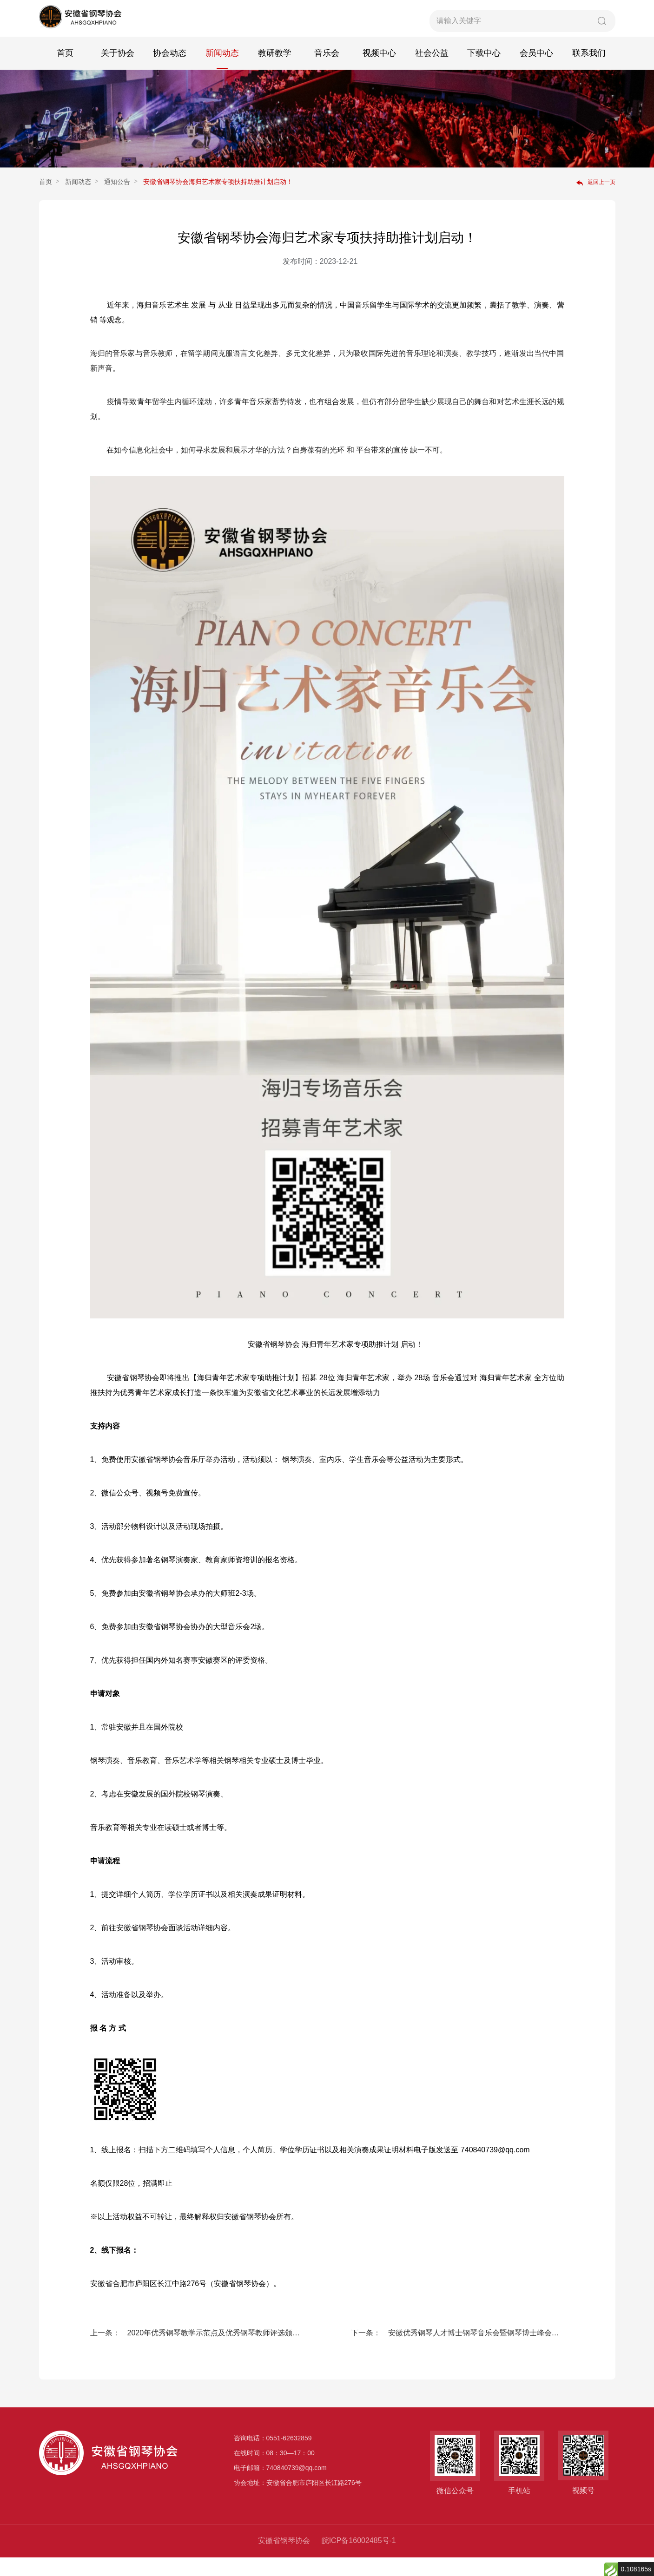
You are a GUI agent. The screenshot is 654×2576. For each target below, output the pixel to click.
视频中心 (379, 70)
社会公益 (432, 70)
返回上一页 (595, 200)
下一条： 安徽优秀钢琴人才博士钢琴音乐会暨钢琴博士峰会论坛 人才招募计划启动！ (457, 2351)
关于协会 (117, 70)
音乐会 (326, 70)
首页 (65, 70)
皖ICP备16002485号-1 (359, 2559)
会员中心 (536, 70)
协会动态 (169, 70)
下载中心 (484, 70)
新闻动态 (222, 70)
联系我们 (589, 70)
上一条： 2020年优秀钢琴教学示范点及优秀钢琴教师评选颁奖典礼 (197, 2351)
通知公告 (117, 200)
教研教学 (274, 70)
